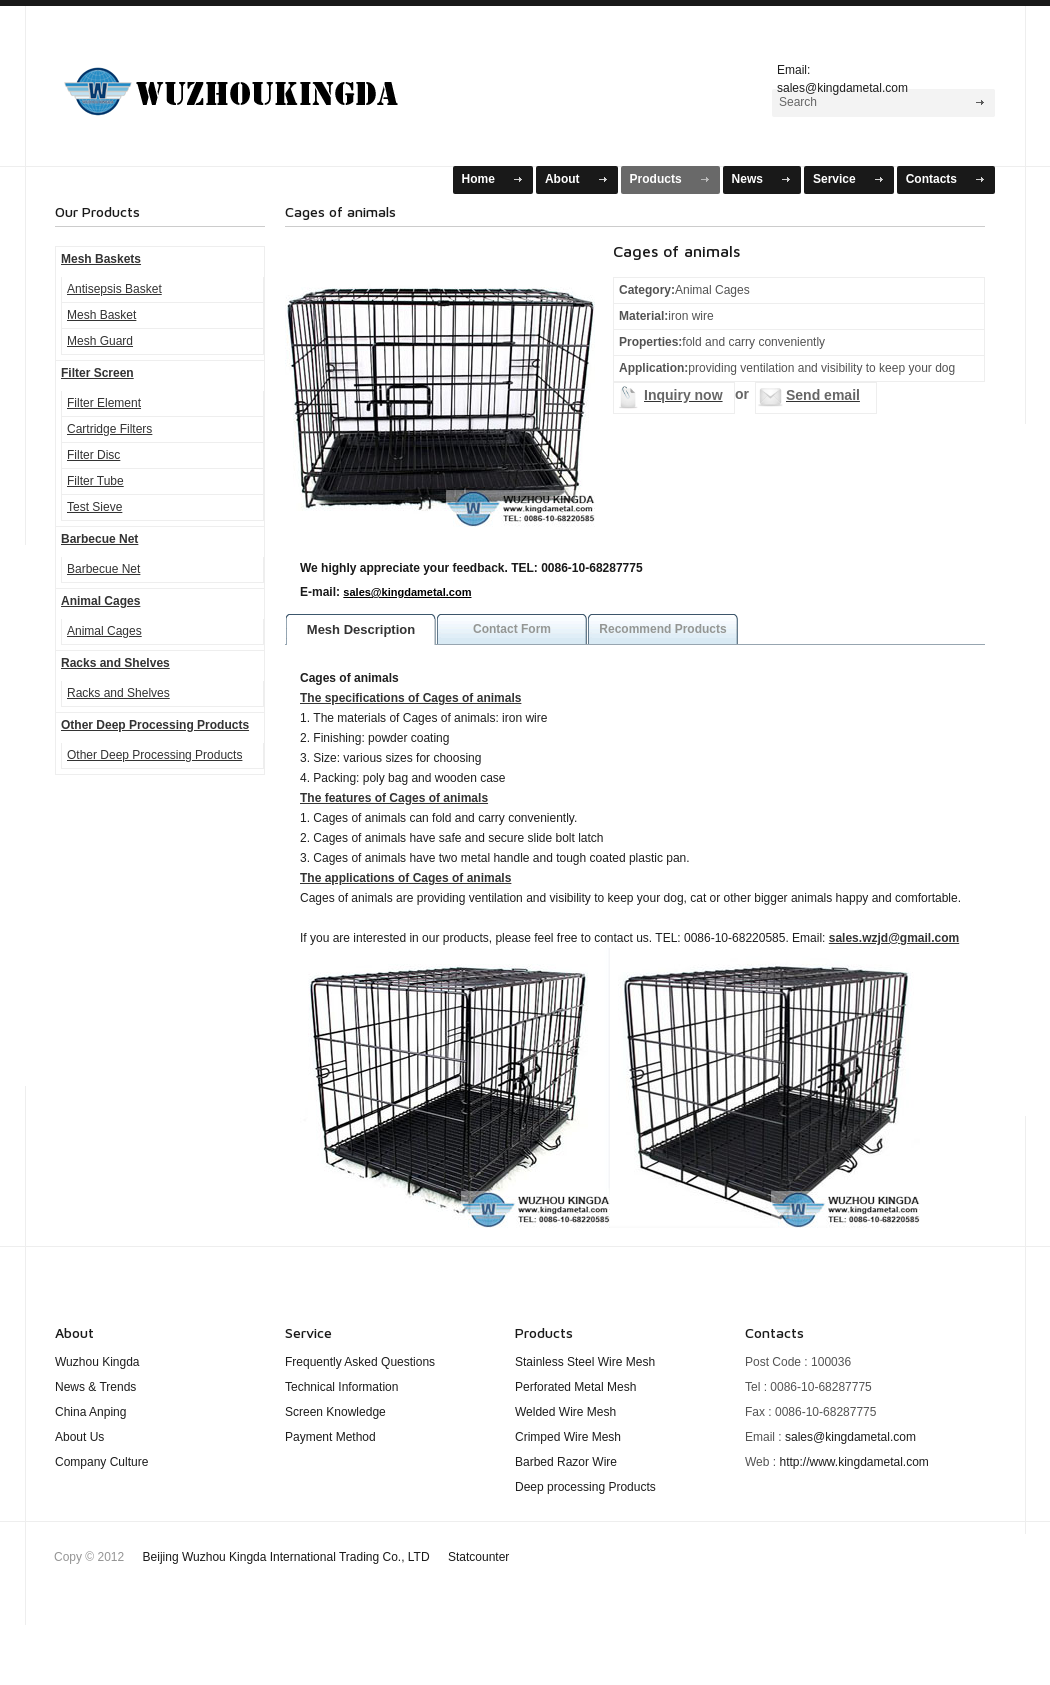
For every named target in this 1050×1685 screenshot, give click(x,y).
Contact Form (512, 629)
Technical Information (341, 1387)
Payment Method (330, 1437)
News (747, 179)
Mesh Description (361, 629)
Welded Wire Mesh (565, 1412)
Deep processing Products (585, 1487)
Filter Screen (97, 373)
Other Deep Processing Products (155, 725)
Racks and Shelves (115, 663)
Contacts (931, 179)
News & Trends (95, 1387)
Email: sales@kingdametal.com (842, 76)
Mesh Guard (100, 341)
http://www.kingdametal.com (853, 1462)
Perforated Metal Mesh (575, 1387)
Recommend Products (662, 629)
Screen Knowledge (335, 1412)
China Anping (90, 1412)
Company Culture (101, 1462)
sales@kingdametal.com (407, 592)
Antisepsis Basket (114, 289)
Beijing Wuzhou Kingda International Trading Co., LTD (326, 1557)
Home (478, 179)
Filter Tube (95, 481)
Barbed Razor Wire (566, 1462)
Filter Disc (93, 455)
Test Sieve (94, 507)
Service (834, 179)
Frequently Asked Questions (360, 1362)
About (562, 179)
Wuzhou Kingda (97, 1362)
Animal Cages (100, 601)
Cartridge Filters (109, 429)
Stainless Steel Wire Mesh (585, 1362)
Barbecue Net (99, 539)
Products (656, 179)
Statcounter (478, 1557)
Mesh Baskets (256, 83)
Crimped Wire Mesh (568, 1437)
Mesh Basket (101, 315)
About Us (79, 1437)
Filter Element (104, 403)
